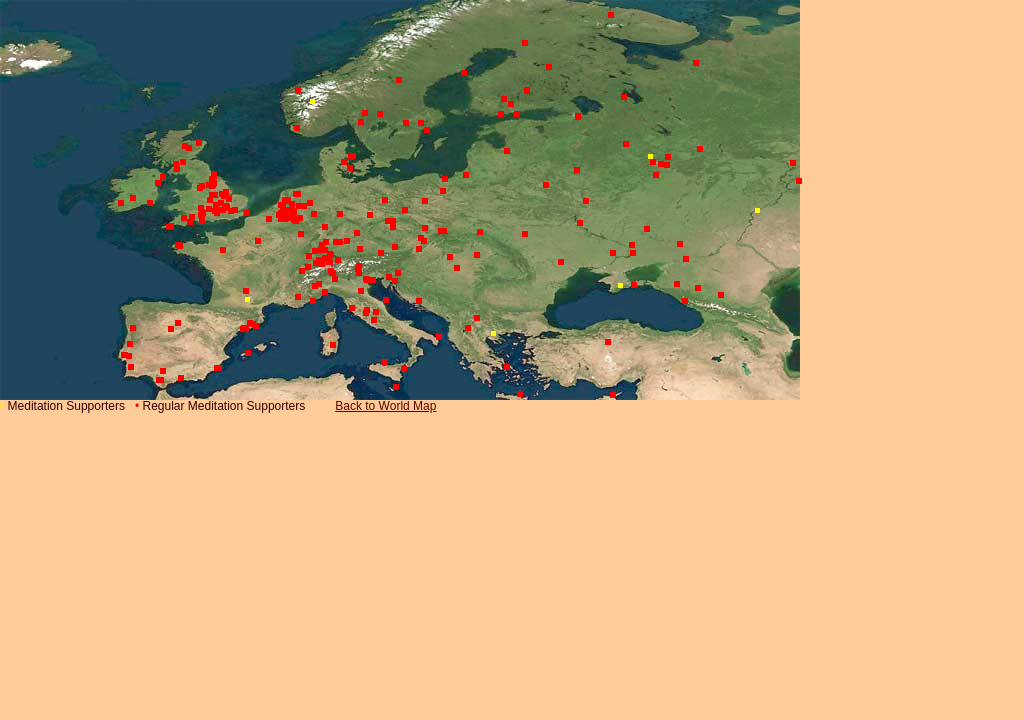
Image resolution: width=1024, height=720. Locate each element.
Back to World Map (385, 406)
